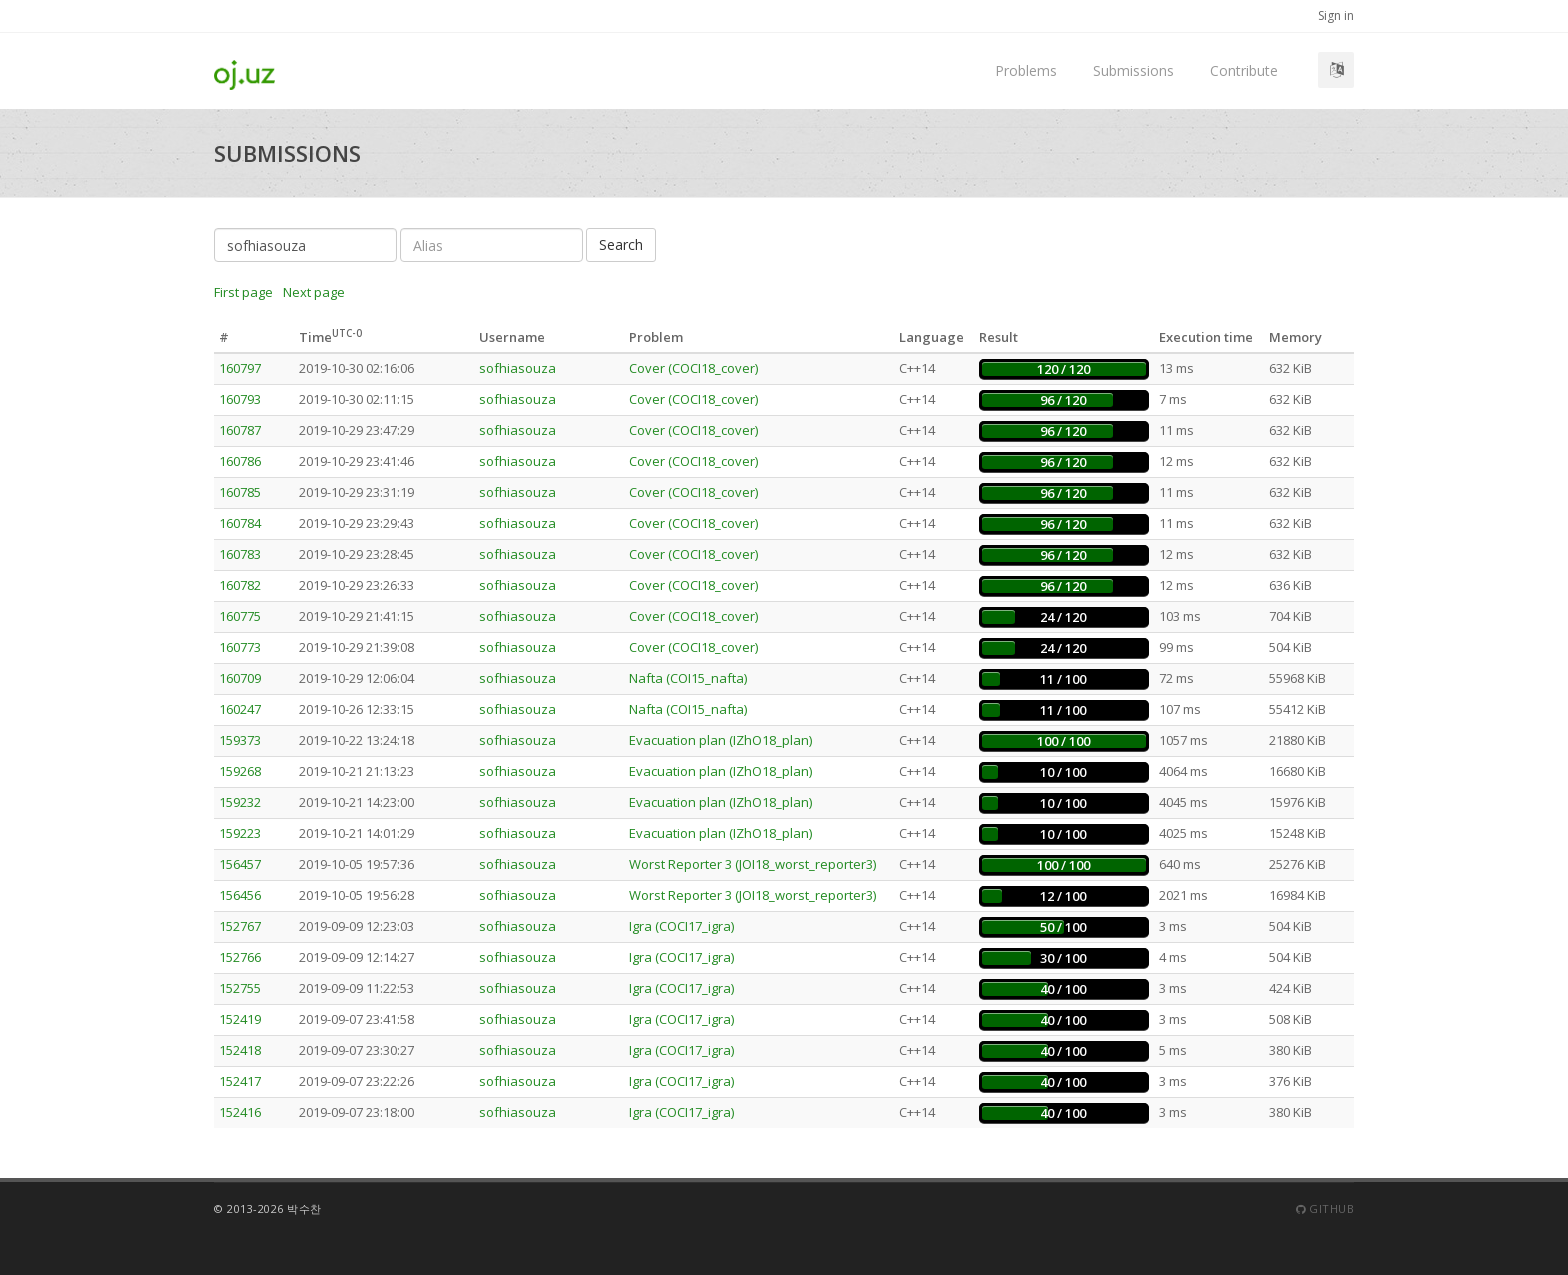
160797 (240, 368)
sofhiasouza (517, 368)
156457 (240, 864)
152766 (240, 957)
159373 (240, 740)
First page (243, 292)
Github (1325, 1208)
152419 (240, 1019)
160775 (240, 616)
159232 (240, 802)
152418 (240, 1050)
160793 (240, 399)
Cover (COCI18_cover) (693, 368)
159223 (240, 833)
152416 (240, 1112)
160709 (240, 678)
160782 (240, 585)
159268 (240, 771)
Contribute (1244, 70)
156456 (240, 895)
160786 (240, 461)
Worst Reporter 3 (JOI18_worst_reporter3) (752, 864)
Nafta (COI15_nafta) (688, 678)
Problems (1026, 70)
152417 (240, 1081)
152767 (240, 926)
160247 (240, 709)
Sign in (1336, 15)
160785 (240, 492)
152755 (240, 988)
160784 (240, 523)
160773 (240, 647)
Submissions (1133, 70)
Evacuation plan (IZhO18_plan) (720, 740)
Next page (314, 292)
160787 (240, 430)
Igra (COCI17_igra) (681, 926)
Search (621, 244)
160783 (240, 554)
